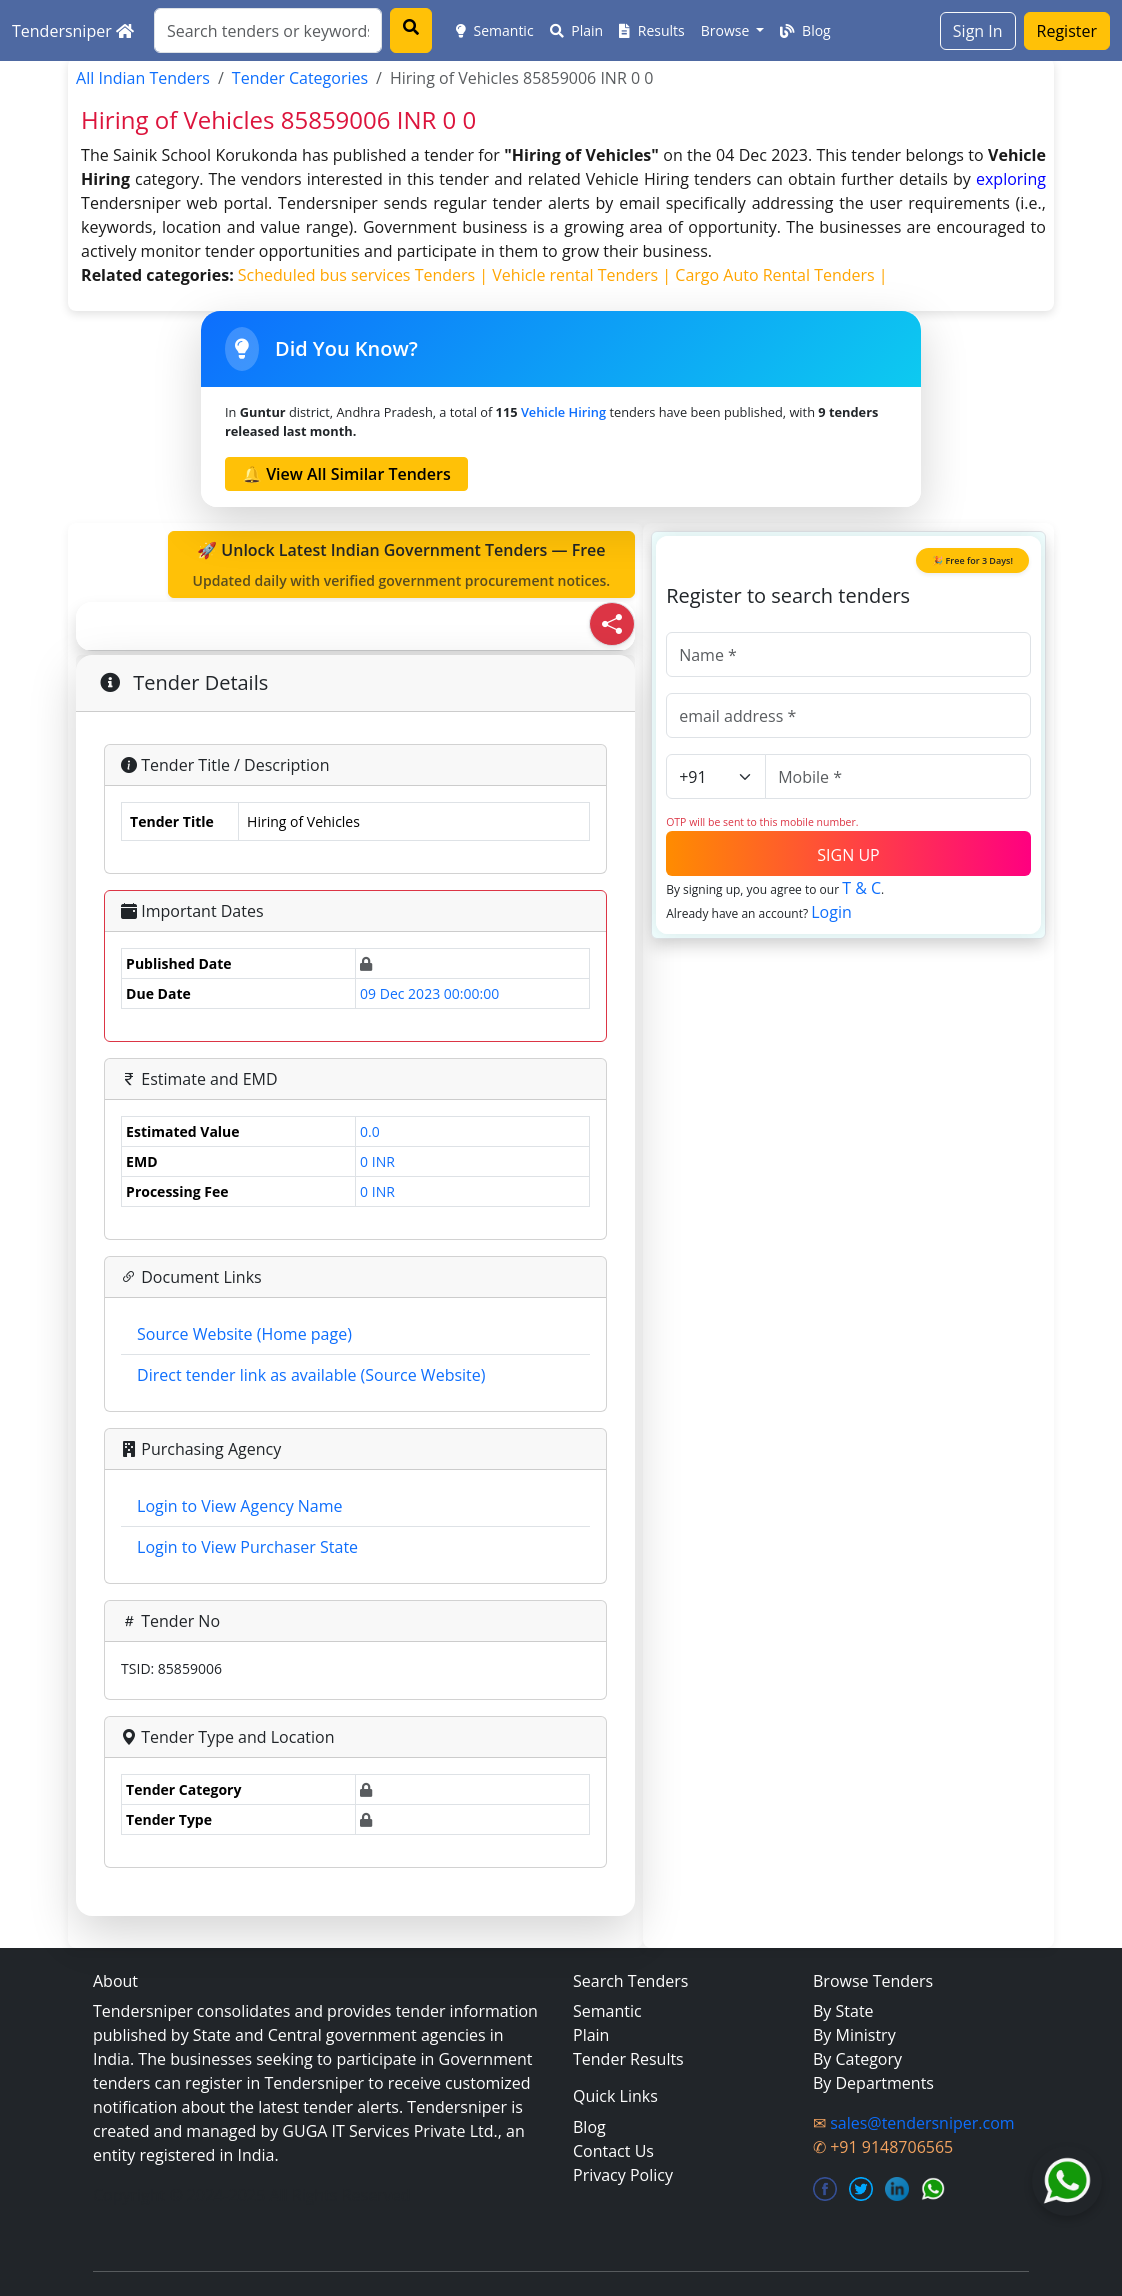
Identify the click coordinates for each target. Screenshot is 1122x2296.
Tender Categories (300, 78)
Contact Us (613, 2151)
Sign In (978, 31)
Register (1067, 31)
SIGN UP (848, 855)
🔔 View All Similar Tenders (346, 474)
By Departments (873, 2083)
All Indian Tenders (143, 78)
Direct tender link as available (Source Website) (311, 1375)
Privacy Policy (623, 2175)
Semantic (495, 30)
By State (843, 2011)
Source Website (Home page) (244, 1334)
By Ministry (854, 2035)
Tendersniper (73, 31)
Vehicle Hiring (563, 412)
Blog (805, 30)
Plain (577, 30)
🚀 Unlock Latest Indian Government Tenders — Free (402, 565)
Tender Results (628, 2059)
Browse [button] (727, 30)
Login (831, 912)
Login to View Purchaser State (247, 1547)
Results (652, 30)
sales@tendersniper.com (922, 2123)
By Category (857, 2059)
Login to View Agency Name (239, 1506)
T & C (861, 888)
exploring (1011, 179)
